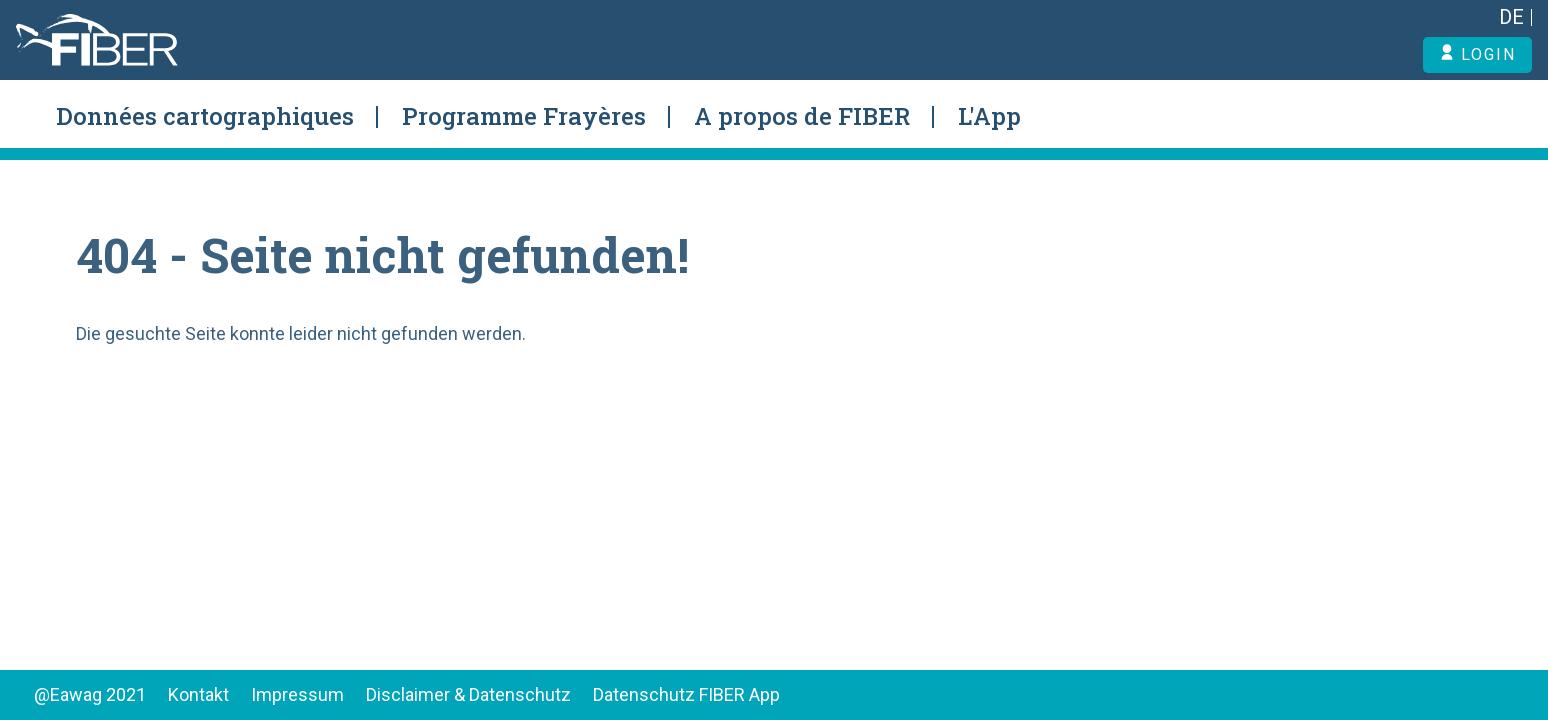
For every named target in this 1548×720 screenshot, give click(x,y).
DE (1511, 17)
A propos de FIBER (802, 116)
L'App (989, 116)
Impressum (297, 694)
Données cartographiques (205, 116)
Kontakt (198, 694)
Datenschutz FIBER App (686, 694)
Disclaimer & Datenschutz (468, 694)
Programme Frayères (524, 116)
